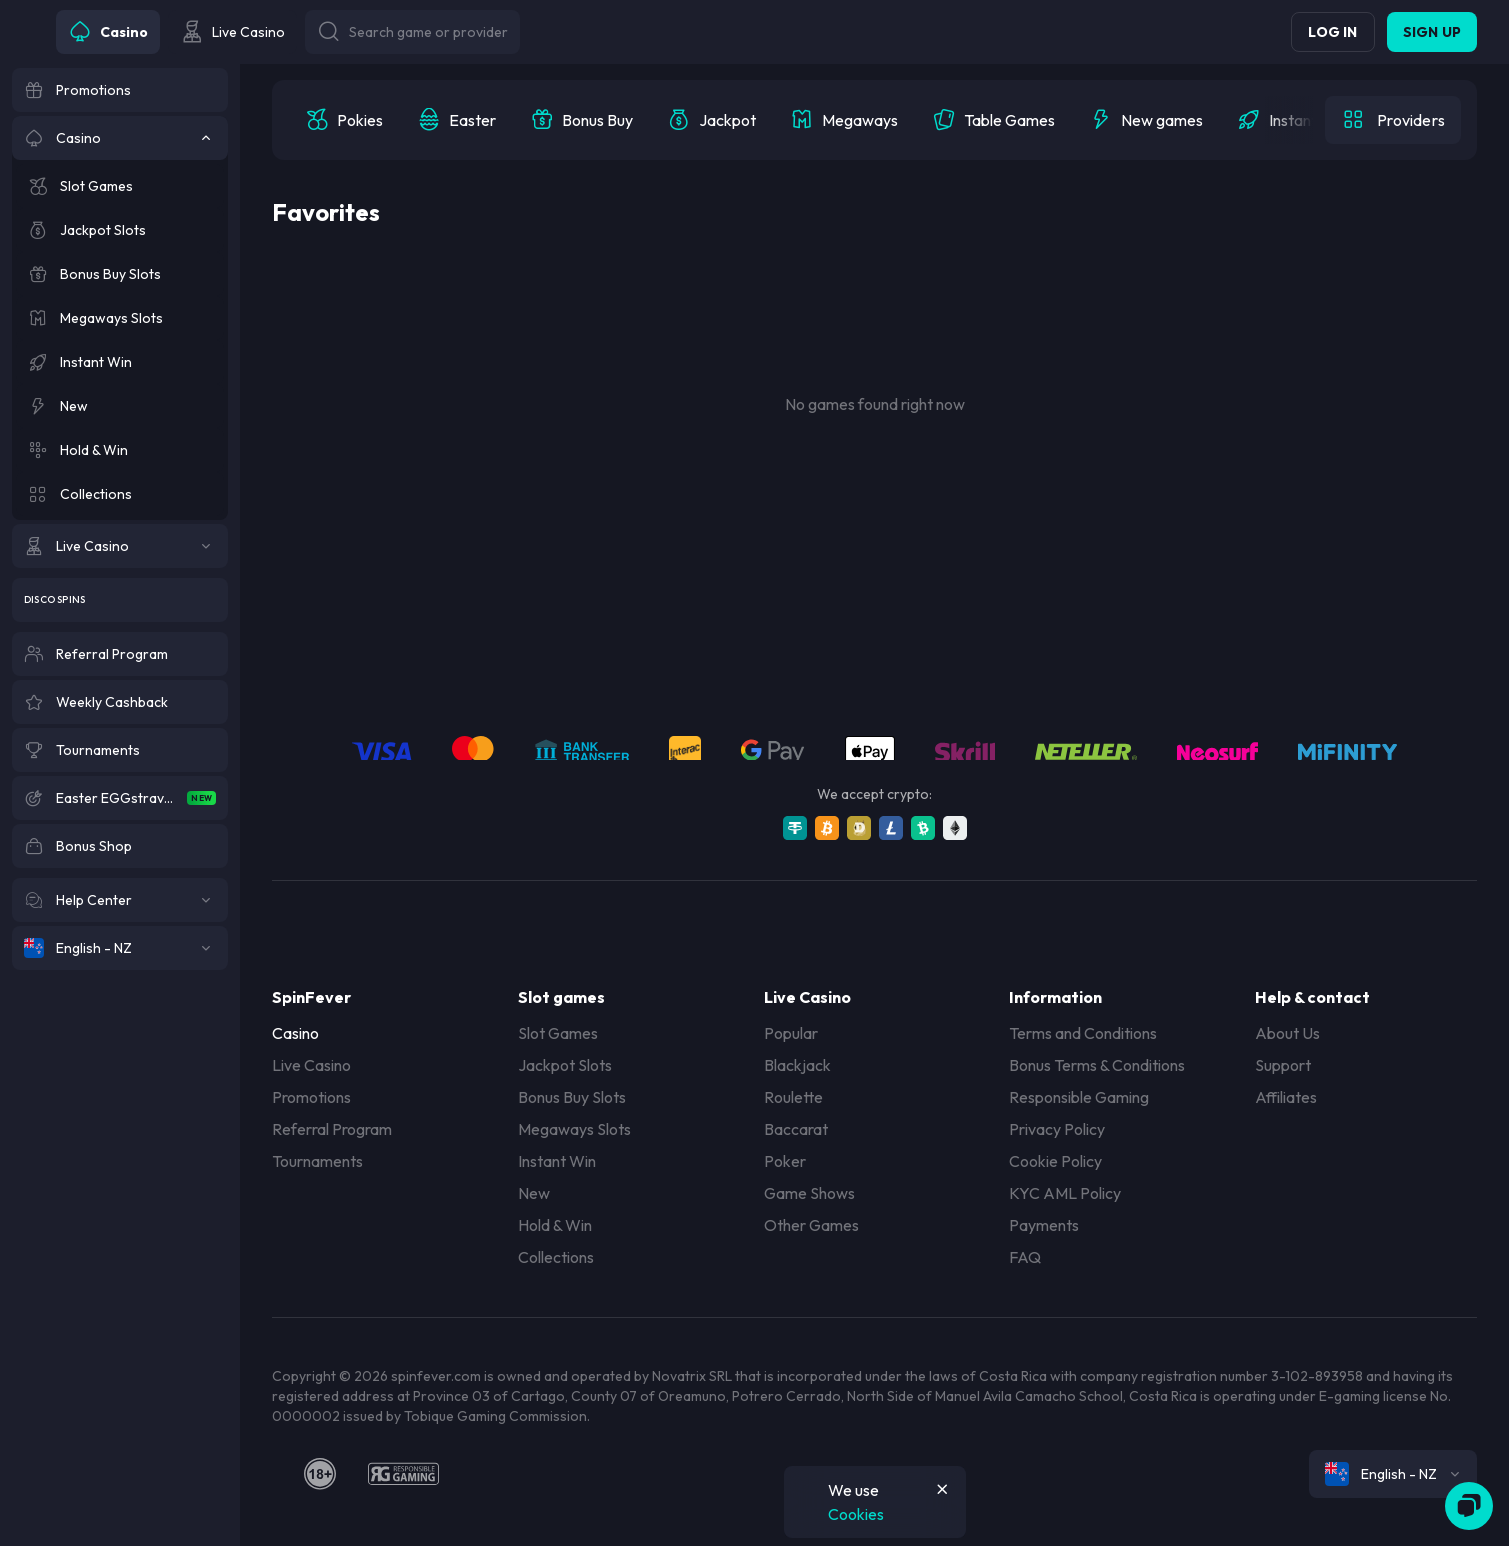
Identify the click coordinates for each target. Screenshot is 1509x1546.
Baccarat (796, 1129)
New (534, 1193)
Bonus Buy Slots (572, 1097)
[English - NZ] (120, 948)
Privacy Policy (1057, 1129)
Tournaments (317, 1161)
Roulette (793, 1097)
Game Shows (809, 1193)
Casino (295, 1033)
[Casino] (120, 138)
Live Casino (311, 1065)
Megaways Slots (574, 1129)
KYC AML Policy (1065, 1193)
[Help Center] (120, 900)
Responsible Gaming (1079, 1097)
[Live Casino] (120, 546)
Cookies (856, 1514)
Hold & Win (555, 1225)
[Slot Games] (120, 186)
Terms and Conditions (1083, 1033)
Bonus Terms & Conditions (1097, 1065)
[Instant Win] (120, 362)
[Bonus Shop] (120, 846)
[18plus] (320, 1474)
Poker (785, 1161)
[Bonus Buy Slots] (120, 274)
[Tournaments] (120, 750)
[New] (120, 406)
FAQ (1025, 1257)
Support (1283, 1065)
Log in (1332, 32)
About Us (1287, 1033)
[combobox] (1393, 1474)
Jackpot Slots (565, 1065)
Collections (556, 1257)
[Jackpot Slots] (120, 230)
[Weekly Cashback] (120, 702)
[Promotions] (120, 90)
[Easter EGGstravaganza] (120, 798)
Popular (791, 1033)
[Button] (412, 32)
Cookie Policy (1055, 1161)
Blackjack (797, 1065)
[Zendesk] (1469, 1506)
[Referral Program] (120, 654)
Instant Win (557, 1161)
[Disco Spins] (120, 600)
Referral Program (332, 1129)
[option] (344, 120)
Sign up (1432, 32)
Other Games (811, 1225)
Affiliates (1286, 1097)
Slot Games (558, 1033)
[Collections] (120, 494)
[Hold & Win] (120, 450)
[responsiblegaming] (403, 1474)
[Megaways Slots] (120, 318)
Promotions (311, 1097)
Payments (1044, 1225)
